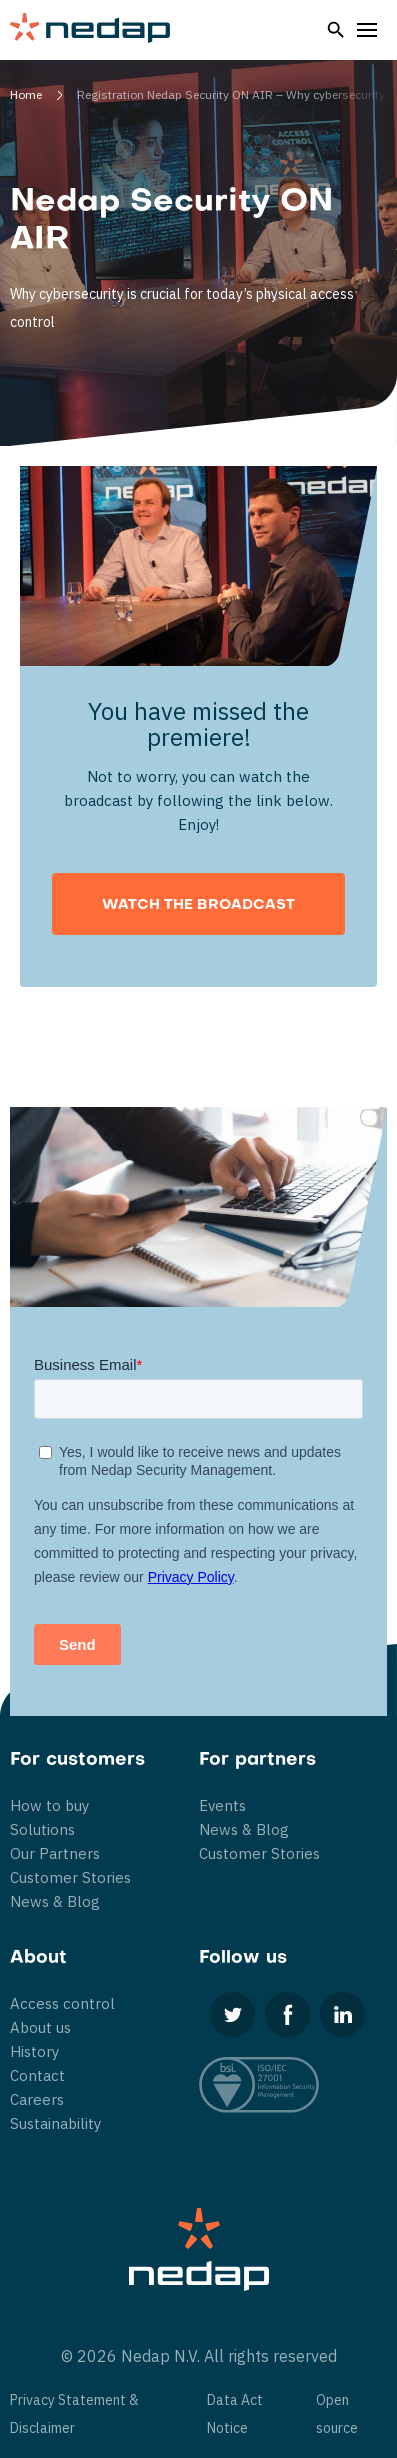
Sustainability (55, 2123)
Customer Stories (70, 1877)
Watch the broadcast (198, 905)
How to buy (49, 1805)
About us (40, 2027)
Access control (62, 2003)
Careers (37, 2099)
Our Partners (55, 1853)
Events (222, 1805)
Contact (37, 2075)
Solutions (42, 1829)
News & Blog (55, 1901)
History (34, 2051)
